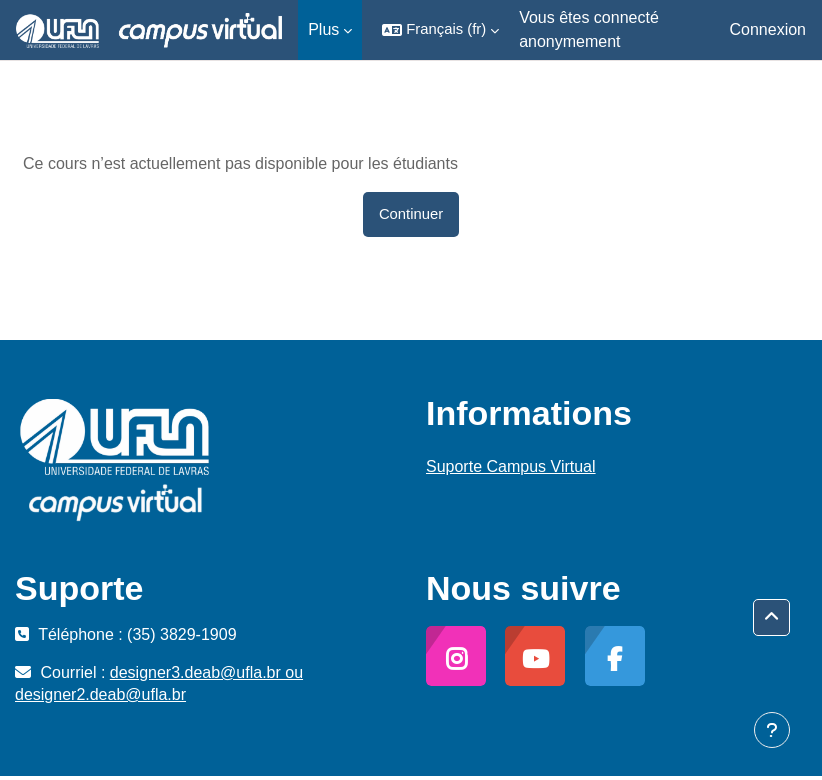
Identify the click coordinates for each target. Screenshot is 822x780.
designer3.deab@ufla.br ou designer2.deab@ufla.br (159, 683)
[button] (440, 30)
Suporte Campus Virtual (511, 466)
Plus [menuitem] (323, 29)
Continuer (411, 214)
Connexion (768, 29)
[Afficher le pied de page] (772, 730)
